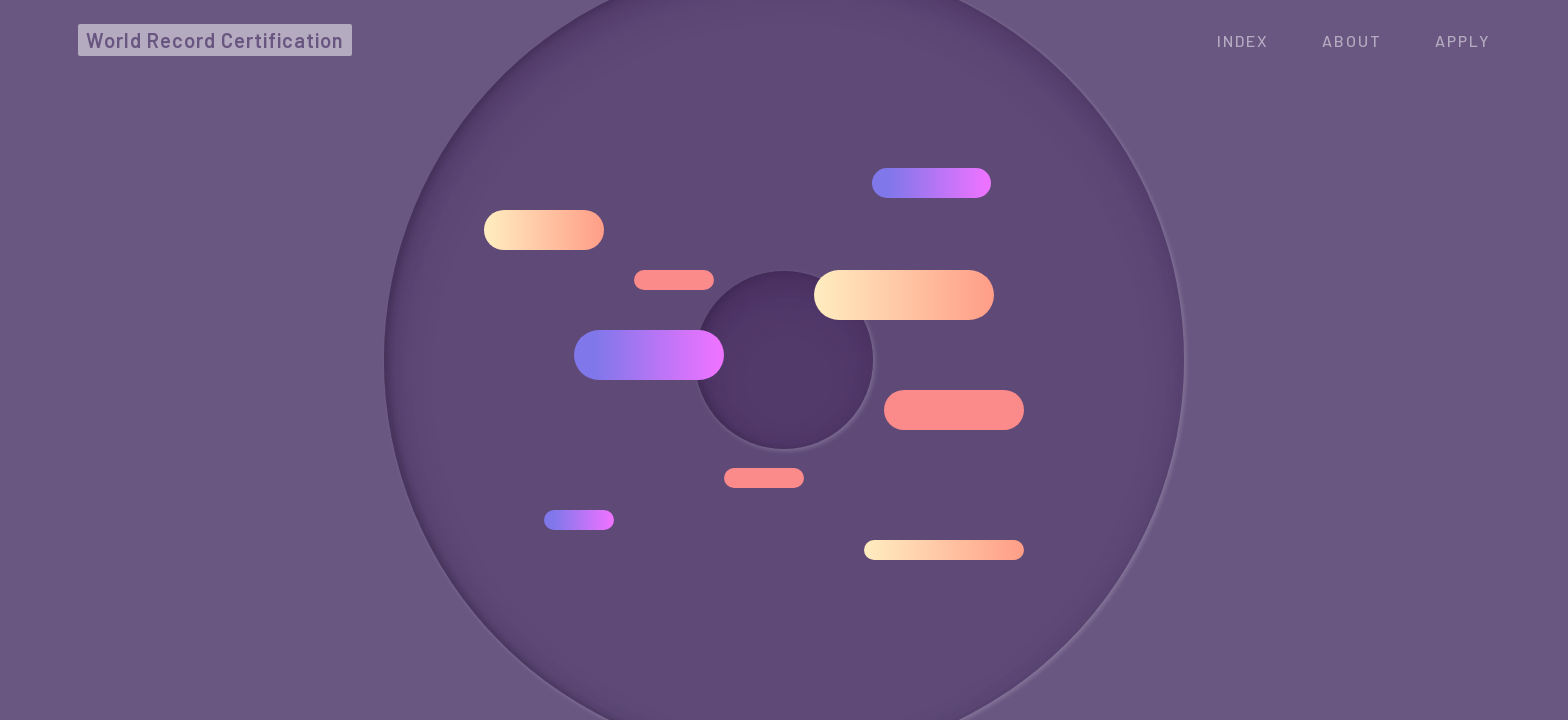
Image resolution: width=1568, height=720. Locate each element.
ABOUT (1352, 40)
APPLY (1462, 40)
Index (1243, 40)
